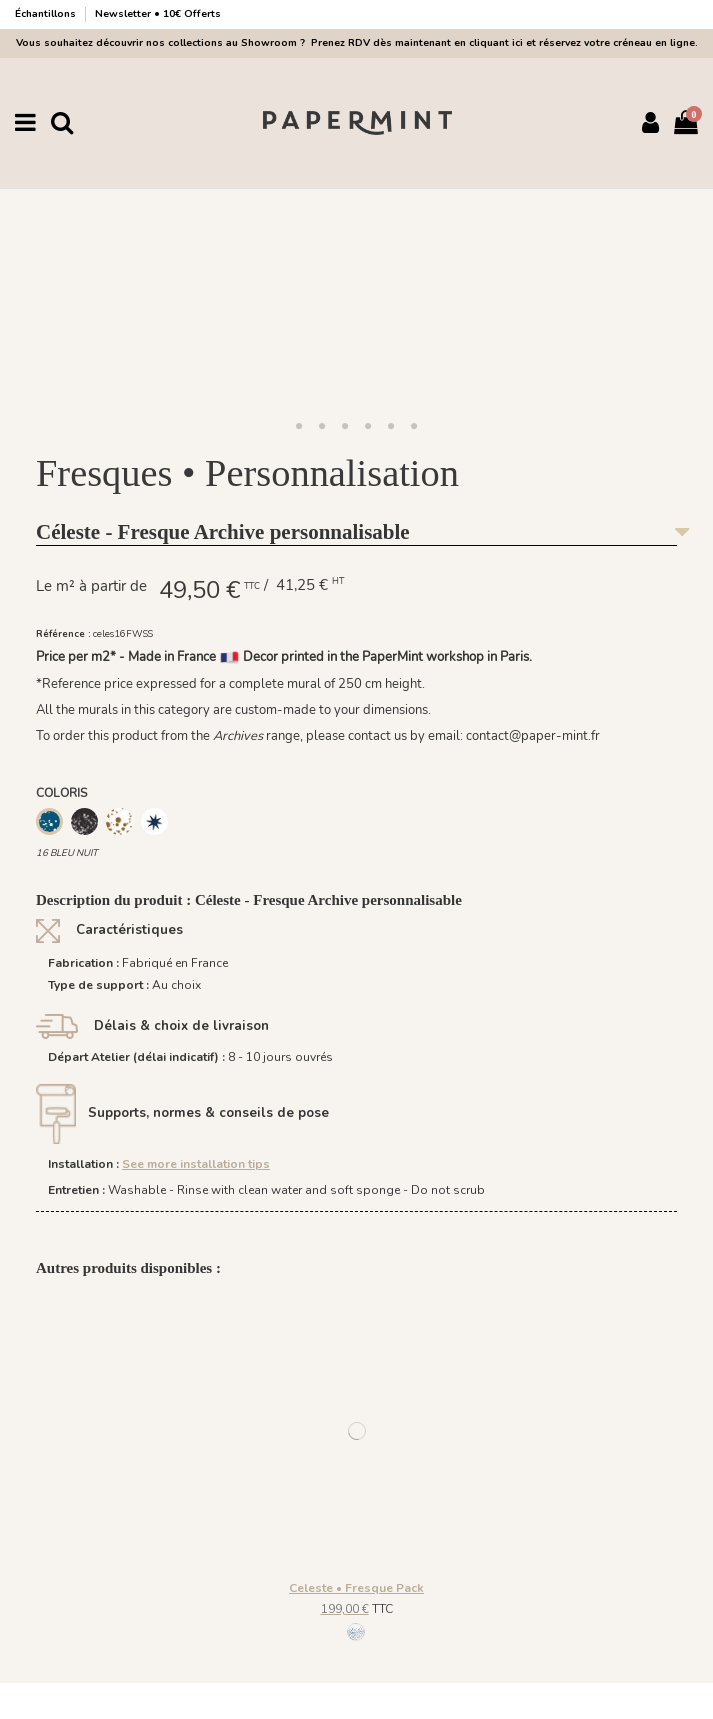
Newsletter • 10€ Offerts (158, 14)
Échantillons (47, 14)
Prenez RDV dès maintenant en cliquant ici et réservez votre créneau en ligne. (501, 43)
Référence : (63, 633)
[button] (299, 427)
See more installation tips (196, 1164)
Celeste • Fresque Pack (356, 1588)
